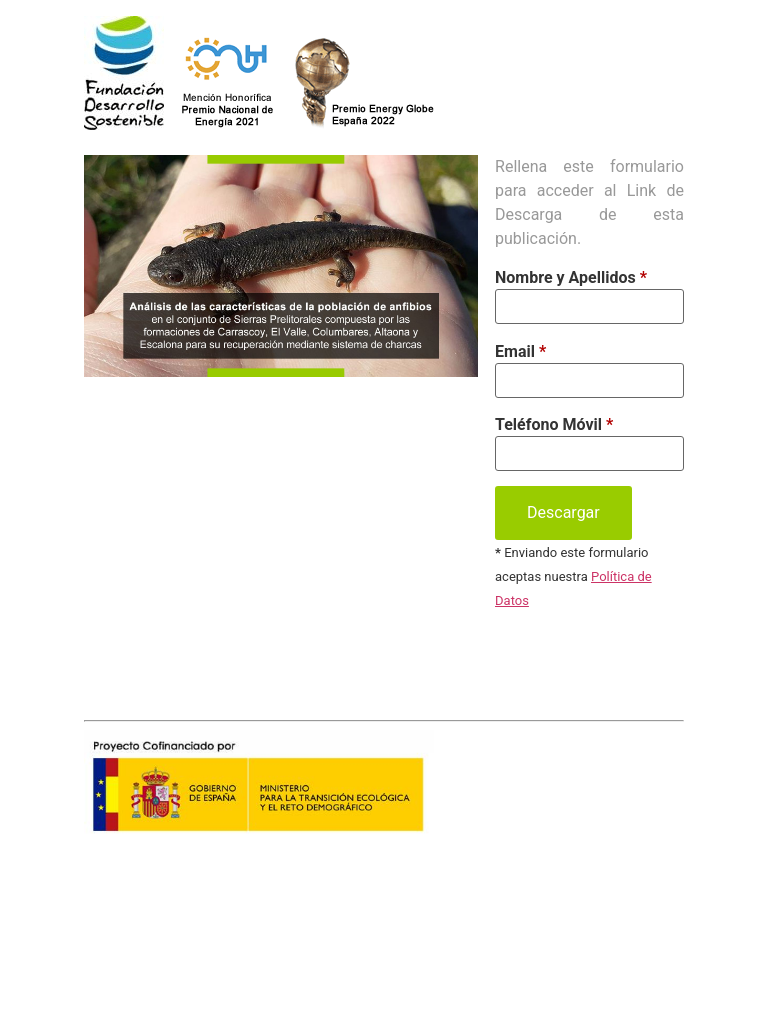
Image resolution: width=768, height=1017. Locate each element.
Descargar (563, 512)
